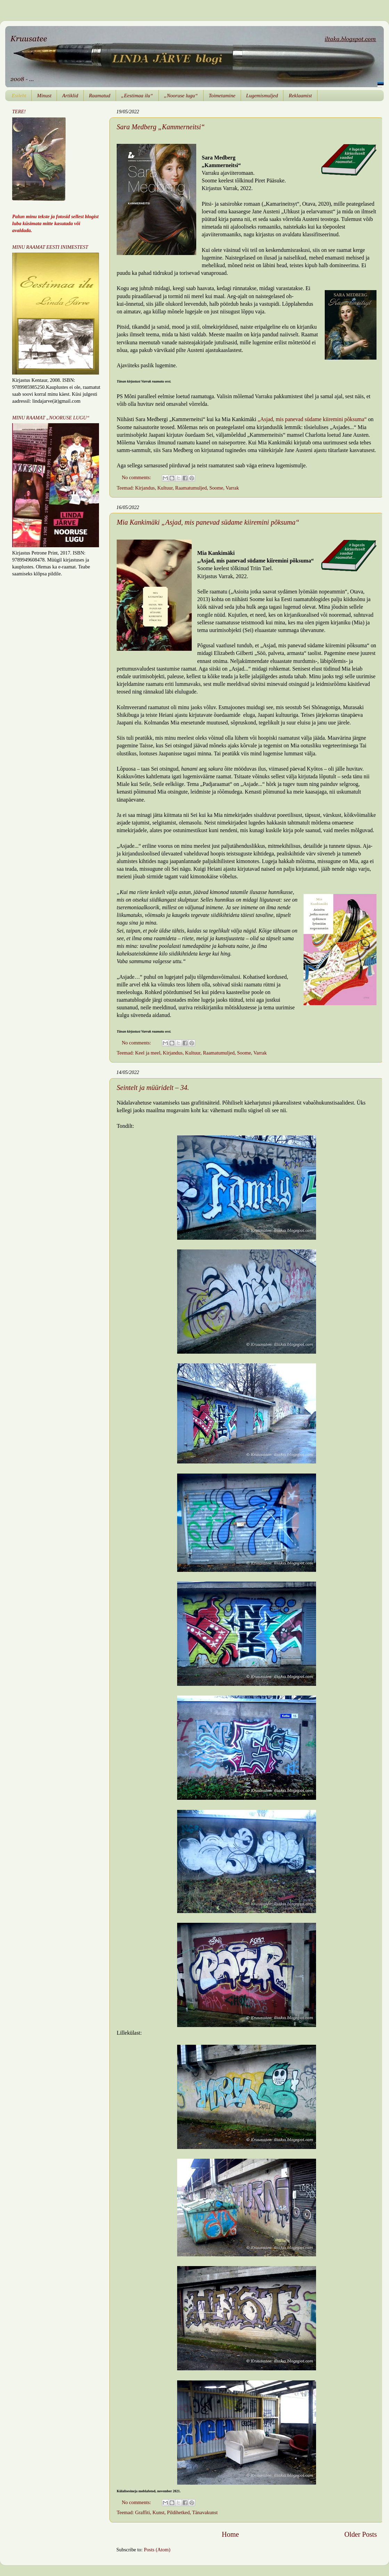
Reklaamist (300, 95)
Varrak (232, 488)
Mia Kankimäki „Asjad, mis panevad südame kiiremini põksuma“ (208, 522)
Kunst (158, 2512)
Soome (216, 488)
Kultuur (165, 488)
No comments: (137, 477)
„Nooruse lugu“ (181, 95)
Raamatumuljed (191, 488)
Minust (44, 95)
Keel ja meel (147, 1053)
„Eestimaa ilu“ (137, 95)
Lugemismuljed (262, 95)
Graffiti (142, 2512)
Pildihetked (178, 2512)
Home (230, 2534)
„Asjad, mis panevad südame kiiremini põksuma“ (311, 419)
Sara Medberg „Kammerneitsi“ (161, 127)
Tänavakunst (205, 2512)
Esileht (19, 95)
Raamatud (99, 95)
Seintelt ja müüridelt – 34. (153, 1087)
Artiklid (70, 95)
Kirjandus (145, 488)
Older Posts (360, 2534)
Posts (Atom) (157, 2549)
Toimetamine (222, 95)
